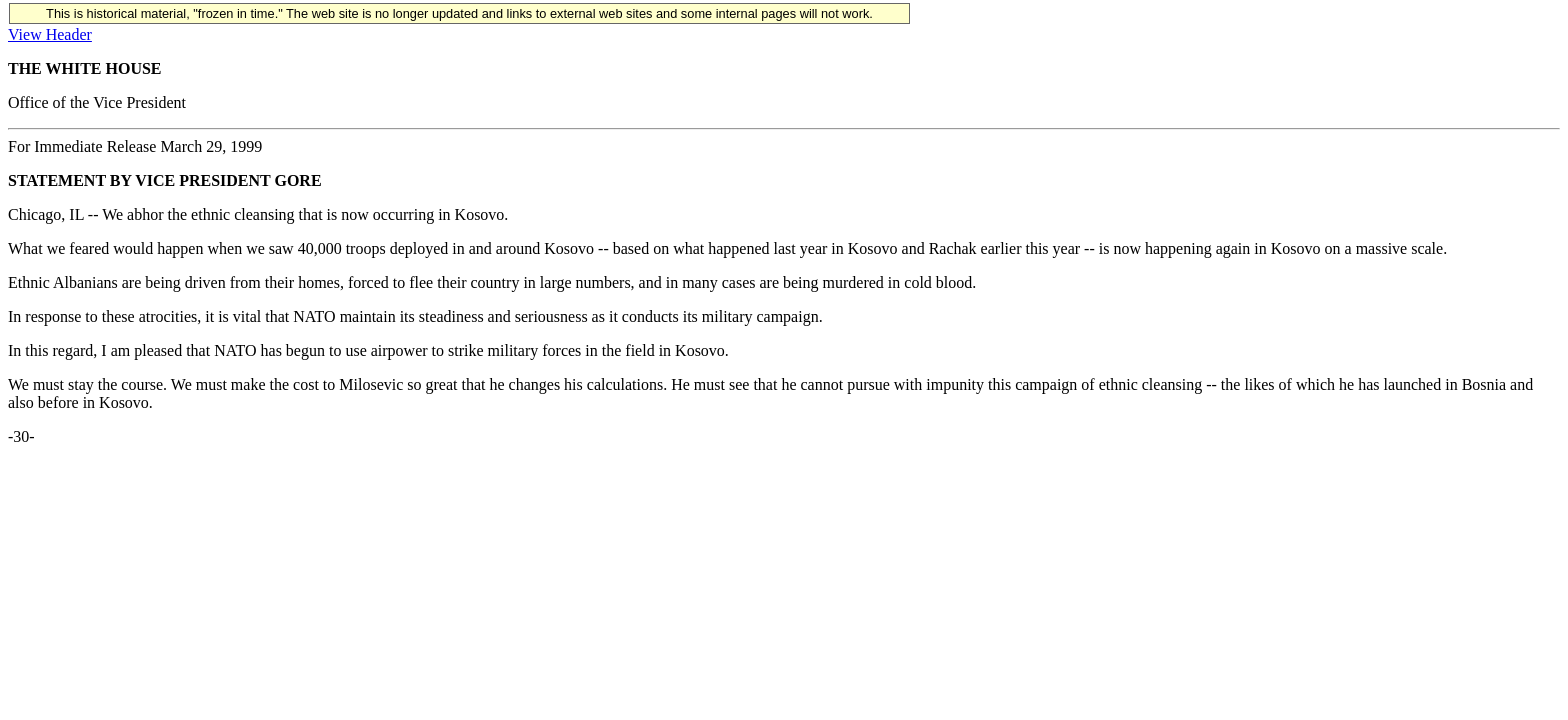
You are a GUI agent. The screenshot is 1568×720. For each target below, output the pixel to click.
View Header (50, 34)
